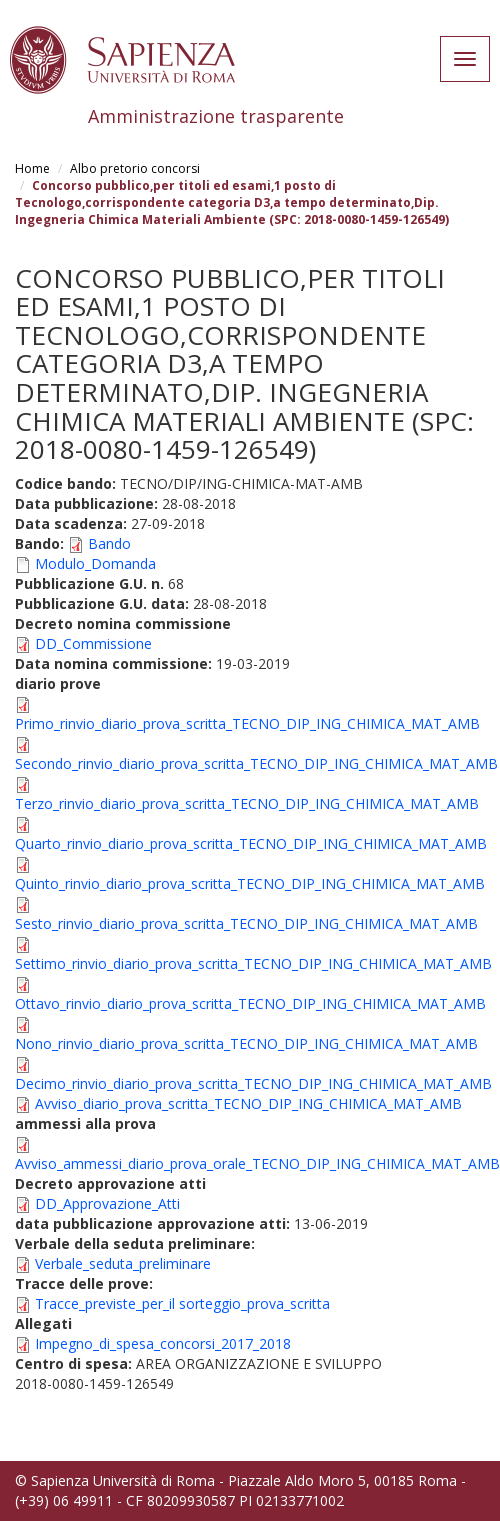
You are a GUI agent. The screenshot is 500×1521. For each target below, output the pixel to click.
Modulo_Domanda (95, 563)
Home (32, 168)
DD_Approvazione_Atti (107, 1203)
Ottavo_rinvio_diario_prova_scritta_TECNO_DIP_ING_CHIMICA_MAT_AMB (250, 1003)
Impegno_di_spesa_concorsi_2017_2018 (163, 1343)
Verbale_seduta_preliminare (123, 1263)
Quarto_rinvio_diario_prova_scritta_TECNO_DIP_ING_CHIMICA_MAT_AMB (251, 843)
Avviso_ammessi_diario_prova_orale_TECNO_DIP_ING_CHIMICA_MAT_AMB (257, 1163)
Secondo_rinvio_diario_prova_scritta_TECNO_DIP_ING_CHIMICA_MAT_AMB (256, 763)
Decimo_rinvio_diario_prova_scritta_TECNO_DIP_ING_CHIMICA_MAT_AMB (253, 1083)
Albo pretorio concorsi (135, 168)
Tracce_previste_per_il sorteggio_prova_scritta (182, 1303)
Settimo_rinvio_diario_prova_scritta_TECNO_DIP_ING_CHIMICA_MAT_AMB (253, 963)
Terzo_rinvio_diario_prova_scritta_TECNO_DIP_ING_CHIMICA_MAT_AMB (247, 803)
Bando (109, 543)
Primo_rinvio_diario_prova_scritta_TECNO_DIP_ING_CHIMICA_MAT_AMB (247, 723)
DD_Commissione (93, 643)
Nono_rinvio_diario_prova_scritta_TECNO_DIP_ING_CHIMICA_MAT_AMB (246, 1043)
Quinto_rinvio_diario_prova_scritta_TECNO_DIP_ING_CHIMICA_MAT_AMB (250, 883)
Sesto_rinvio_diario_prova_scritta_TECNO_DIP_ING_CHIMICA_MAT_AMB (246, 923)
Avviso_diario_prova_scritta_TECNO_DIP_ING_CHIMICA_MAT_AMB (248, 1103)
